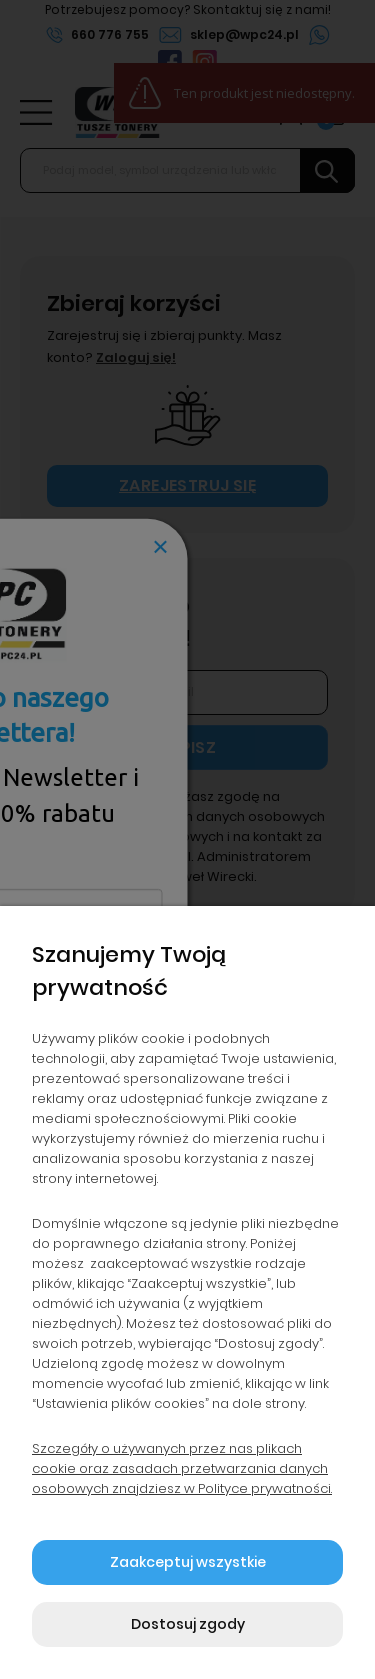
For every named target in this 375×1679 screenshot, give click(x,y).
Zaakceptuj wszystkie (188, 1562)
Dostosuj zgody (188, 1624)
